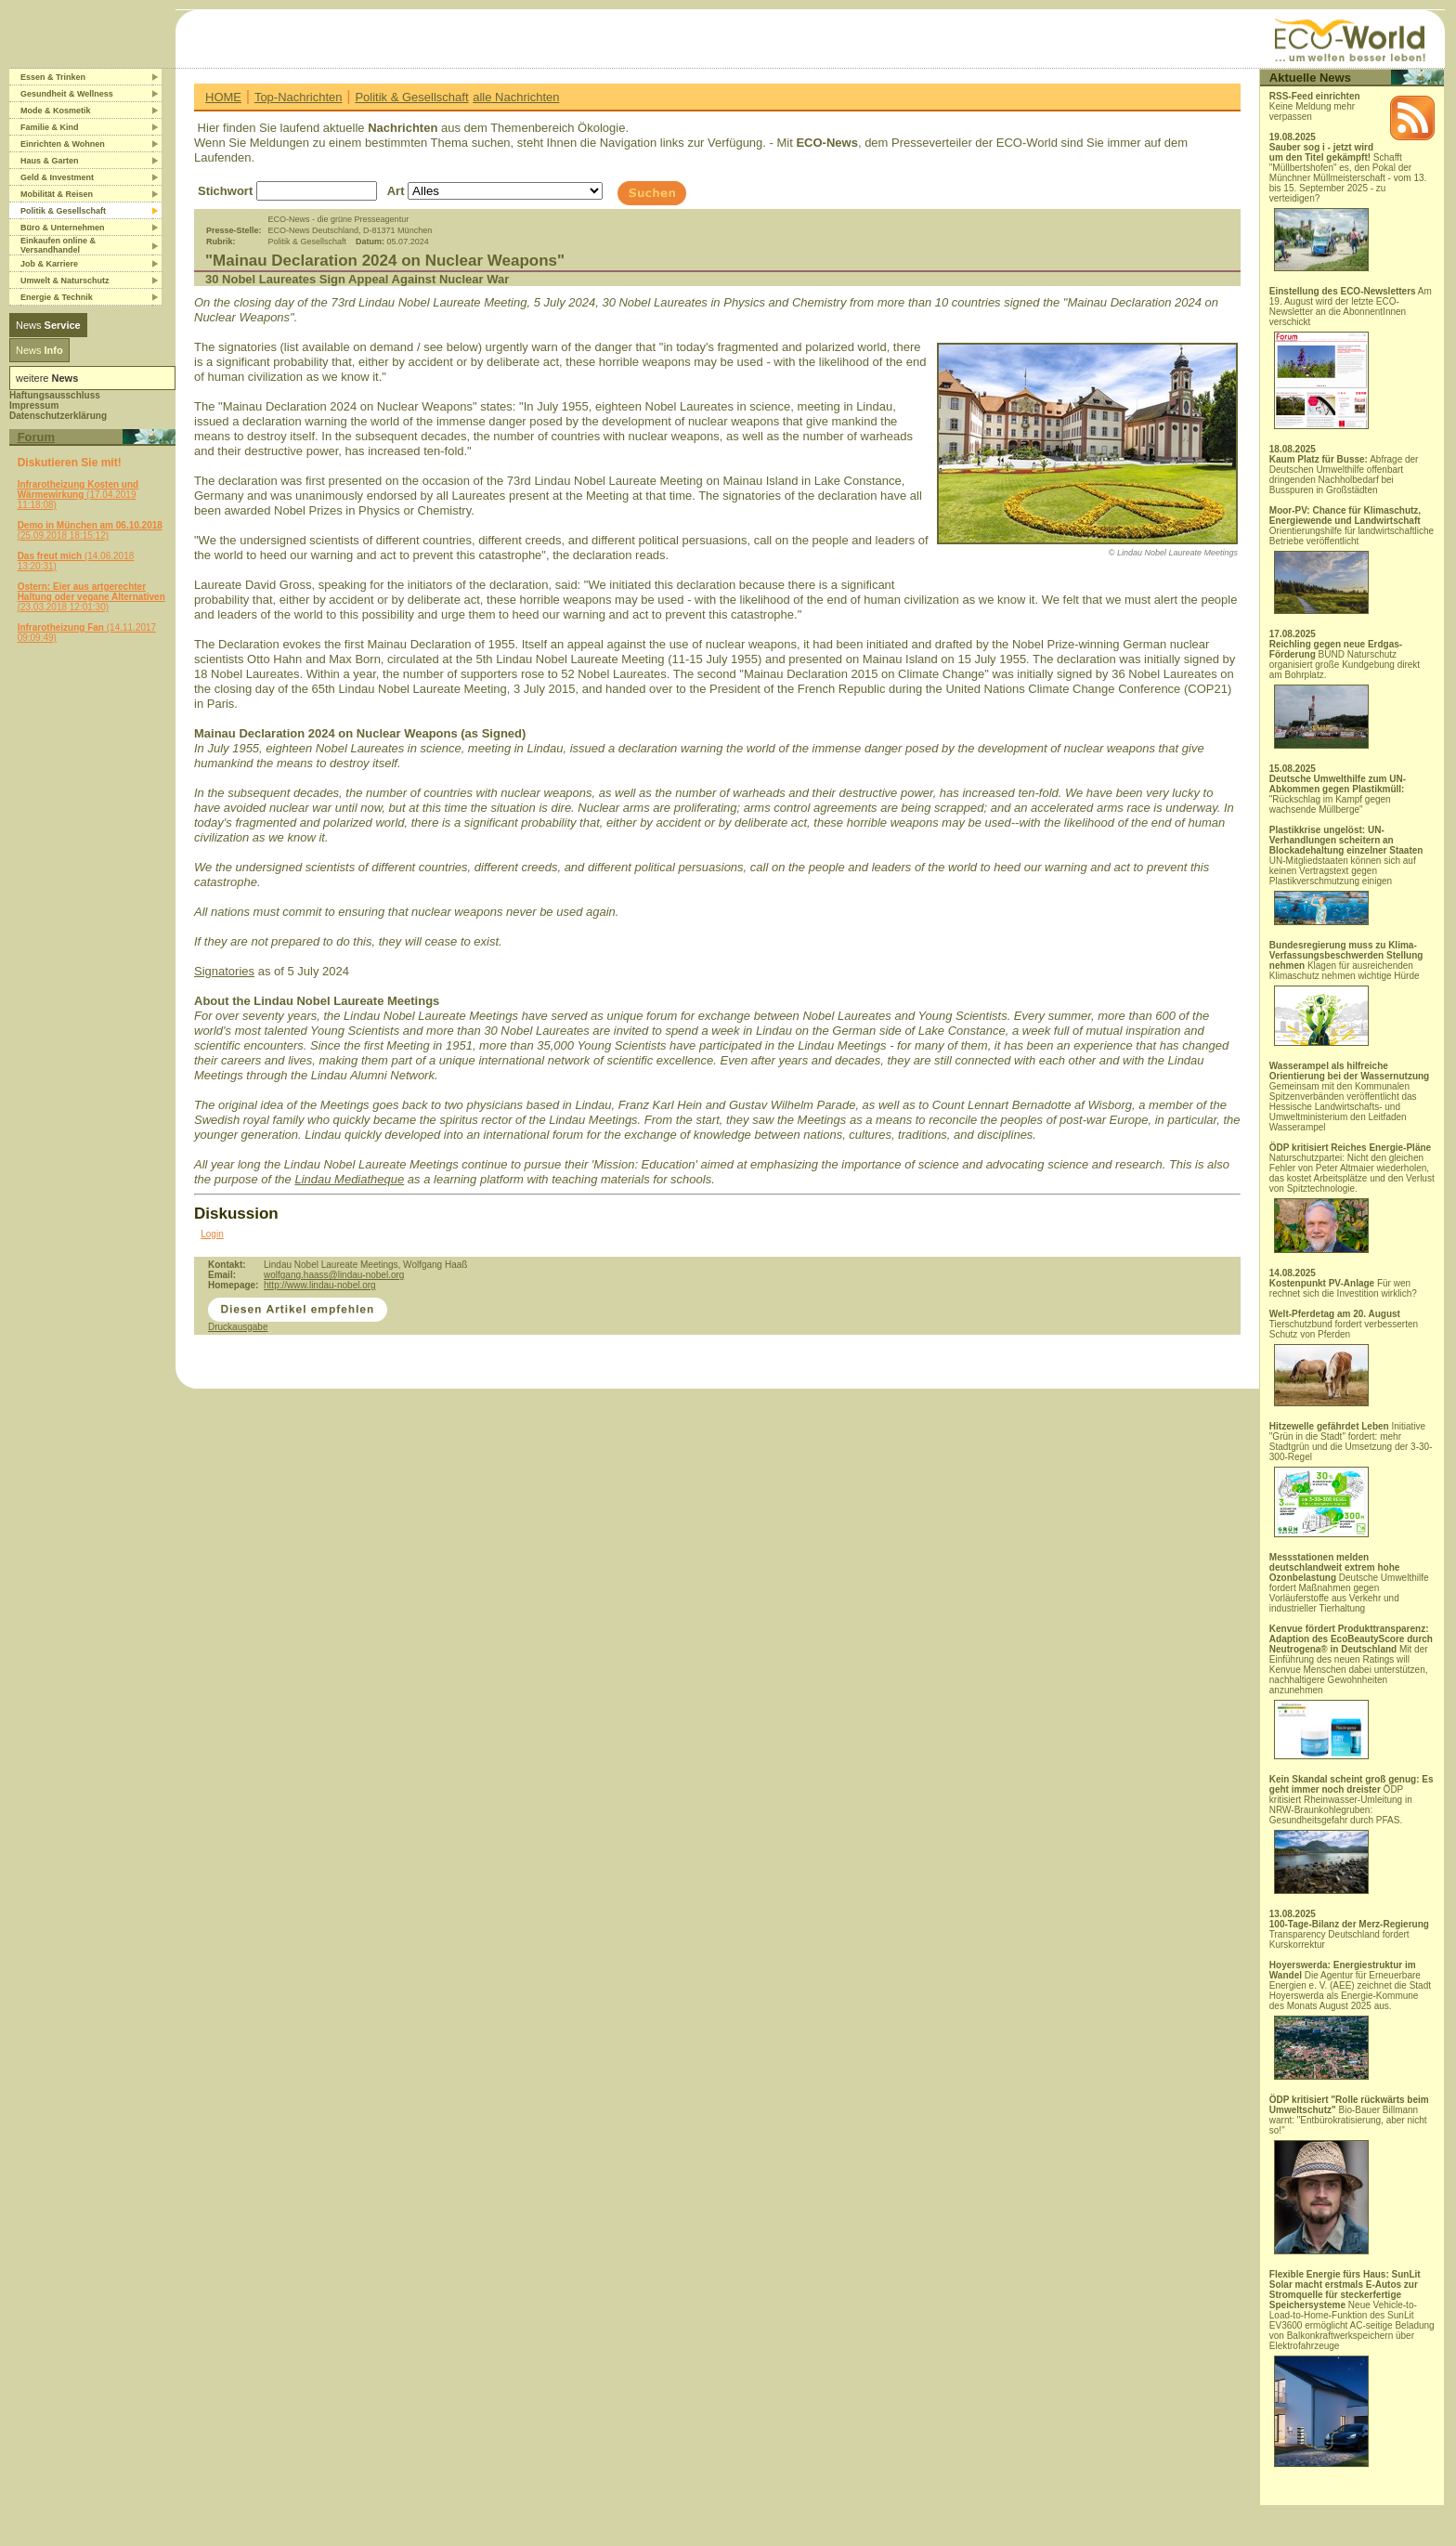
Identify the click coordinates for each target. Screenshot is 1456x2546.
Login (212, 1234)
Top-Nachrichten (298, 97)
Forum (36, 437)
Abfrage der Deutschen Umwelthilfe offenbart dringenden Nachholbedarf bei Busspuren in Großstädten (1344, 474)
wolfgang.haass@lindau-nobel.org (334, 1275)
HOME (223, 97)
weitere (47, 378)
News (48, 325)
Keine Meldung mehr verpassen (1314, 106)
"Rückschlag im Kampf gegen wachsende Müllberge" (1337, 794)
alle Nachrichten (516, 97)
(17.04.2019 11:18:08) (78, 494)
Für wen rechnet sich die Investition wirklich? (1343, 1288)
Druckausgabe (237, 1327)
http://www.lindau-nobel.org (320, 1285)
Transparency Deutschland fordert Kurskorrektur (1349, 1934)
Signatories (224, 971)
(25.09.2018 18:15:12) (90, 530)
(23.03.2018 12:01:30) (91, 596)
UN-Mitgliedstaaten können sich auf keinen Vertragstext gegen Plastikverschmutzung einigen (1346, 875)
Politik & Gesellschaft (411, 97)
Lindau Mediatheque (349, 1179)
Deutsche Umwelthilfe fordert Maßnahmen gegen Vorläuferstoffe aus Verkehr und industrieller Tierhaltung (1349, 1582)
